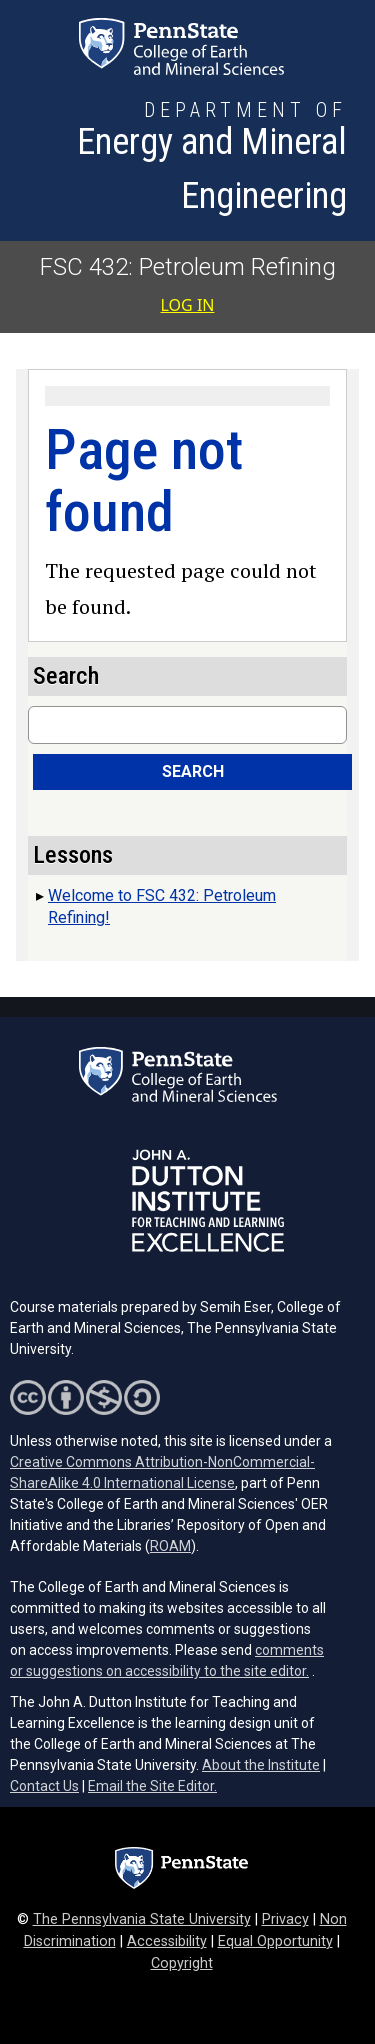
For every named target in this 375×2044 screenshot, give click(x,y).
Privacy (285, 1919)
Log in (188, 305)
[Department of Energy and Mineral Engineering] (181, 159)
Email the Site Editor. (152, 1786)
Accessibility (167, 1941)
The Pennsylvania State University (142, 1919)
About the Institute (261, 1765)
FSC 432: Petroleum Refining (188, 267)
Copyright (182, 1963)
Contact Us (44, 1786)
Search (193, 771)
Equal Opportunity (275, 1941)
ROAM (170, 1546)
